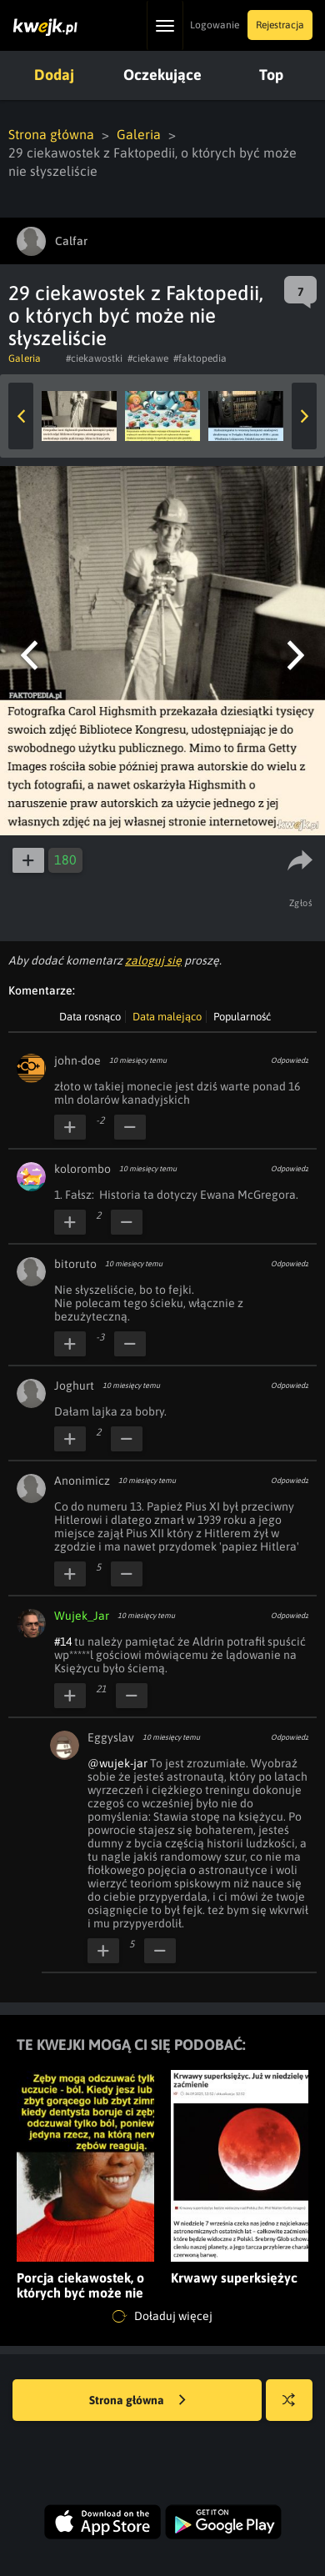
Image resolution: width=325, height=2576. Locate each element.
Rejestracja (280, 25)
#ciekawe (148, 358)
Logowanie (214, 25)
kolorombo (82, 1168)
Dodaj (54, 74)
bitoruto (75, 1263)
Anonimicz (82, 1480)
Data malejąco (167, 1016)
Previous (20, 416)
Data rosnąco (90, 1016)
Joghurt (74, 1385)
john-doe (77, 1060)
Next (304, 416)
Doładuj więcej (162, 2316)
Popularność (242, 1016)
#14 (63, 1641)
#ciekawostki (94, 358)
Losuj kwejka (295, 2408)
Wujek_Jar (81, 1615)
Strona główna (51, 134)
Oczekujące (162, 74)
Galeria (139, 134)
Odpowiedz (289, 1060)
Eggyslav (111, 1737)
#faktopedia (200, 358)
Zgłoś (301, 903)
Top (271, 74)
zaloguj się (153, 960)
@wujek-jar (118, 1763)
